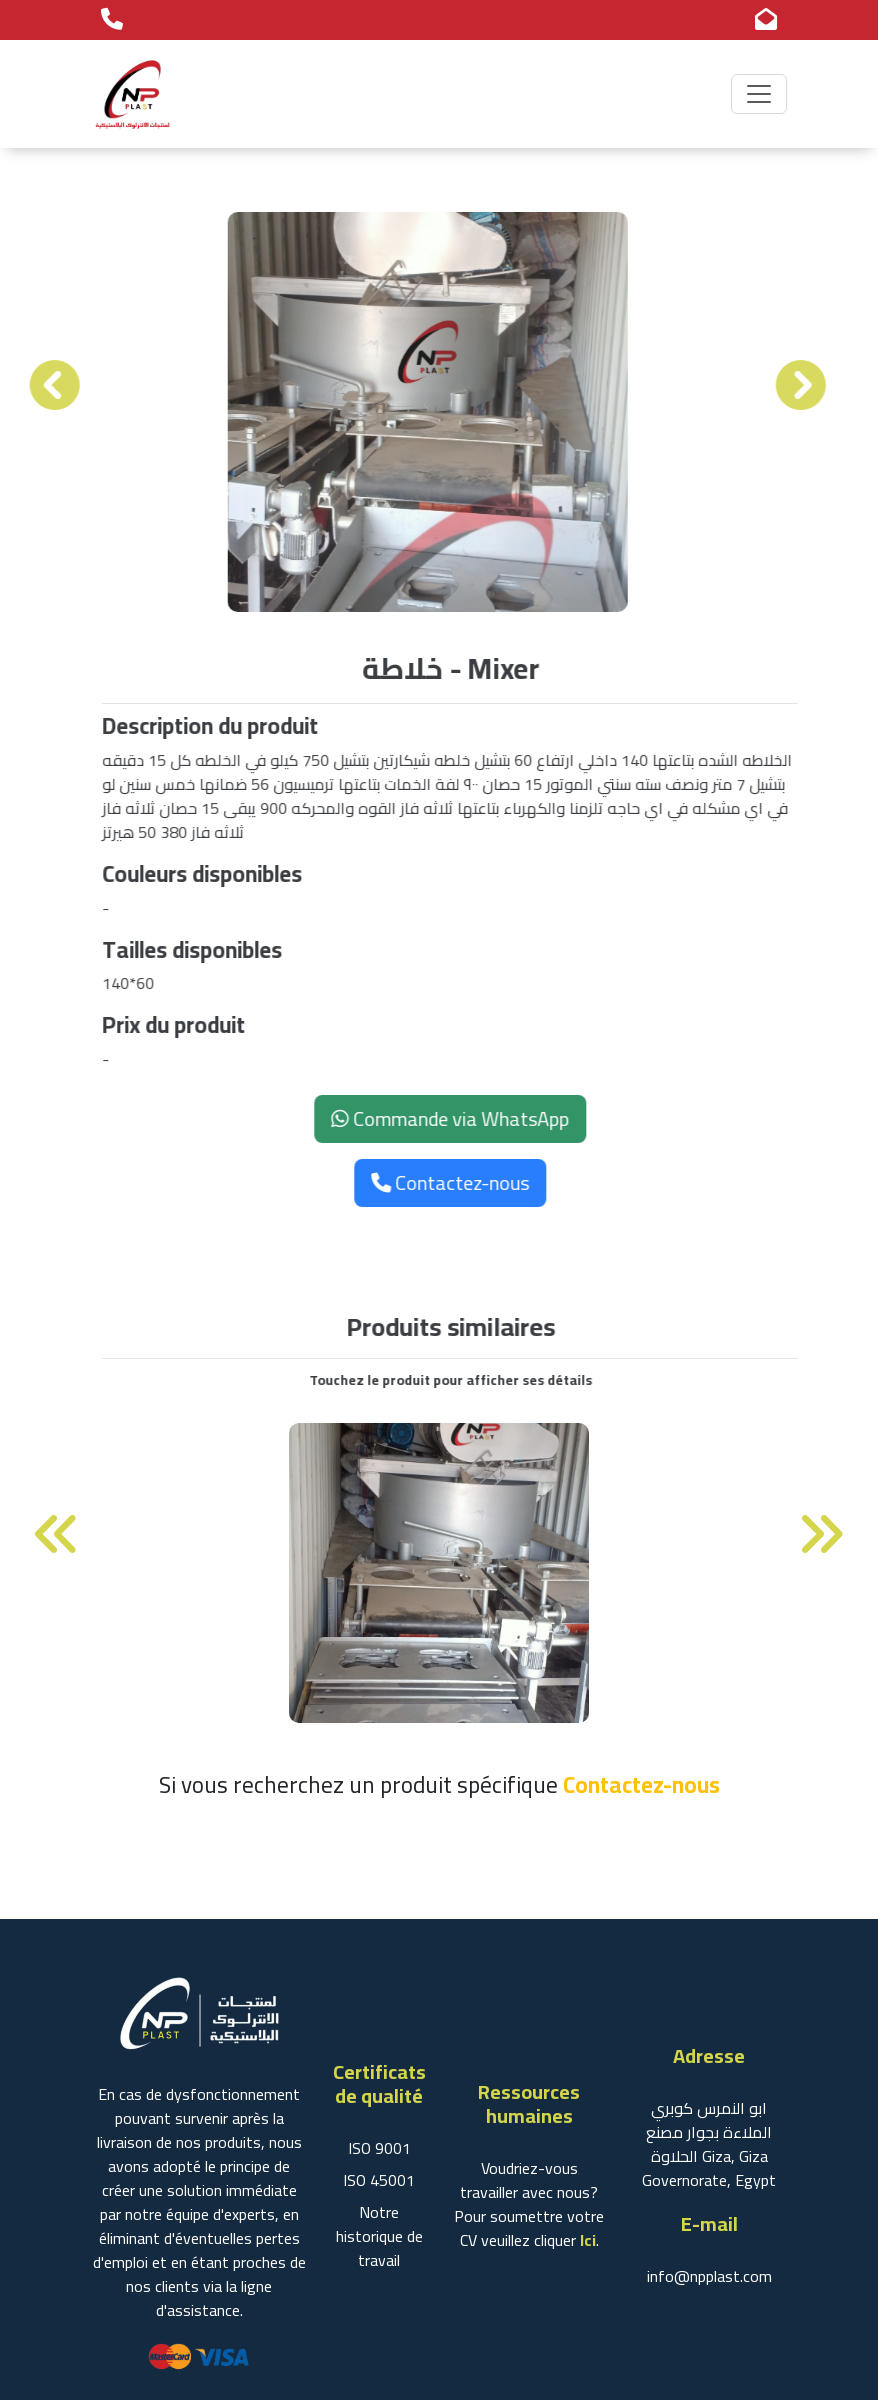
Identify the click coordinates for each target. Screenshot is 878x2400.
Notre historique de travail (379, 2236)
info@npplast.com (709, 2276)
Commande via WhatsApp (456, 1118)
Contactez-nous (456, 1182)
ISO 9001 (379, 2148)
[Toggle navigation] (759, 89)
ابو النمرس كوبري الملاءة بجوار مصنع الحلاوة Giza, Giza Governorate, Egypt (709, 2144)
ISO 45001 (379, 2180)
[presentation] (49, 386)
